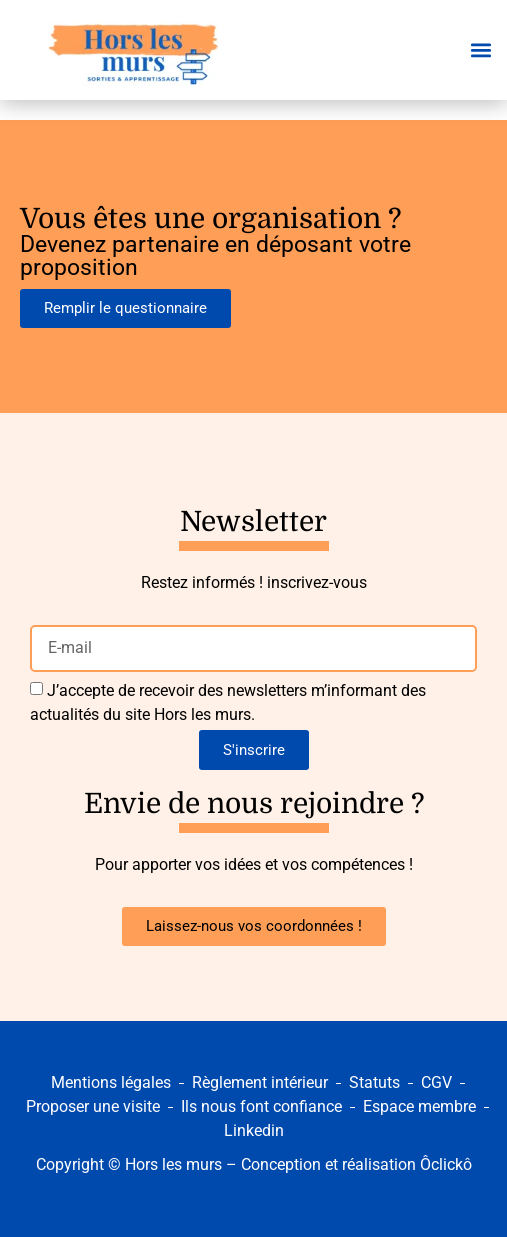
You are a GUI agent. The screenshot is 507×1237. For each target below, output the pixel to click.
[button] (480, 50)
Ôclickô (446, 1164)
